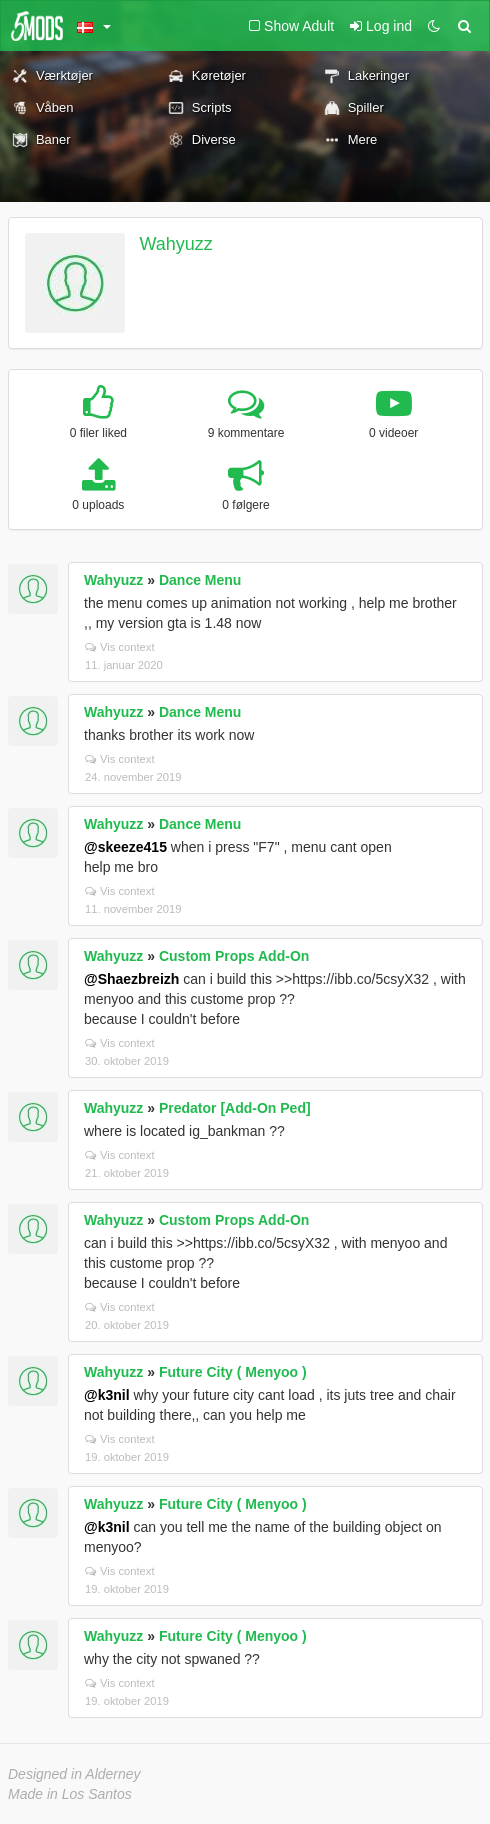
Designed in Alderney (74, 1774)
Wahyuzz (176, 244)
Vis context (120, 647)
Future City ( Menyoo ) (233, 1372)
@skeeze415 (125, 847)
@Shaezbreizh (131, 979)
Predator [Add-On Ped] (235, 1108)
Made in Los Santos (70, 1794)
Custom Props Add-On (234, 956)
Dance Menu (200, 580)
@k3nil (107, 1395)
